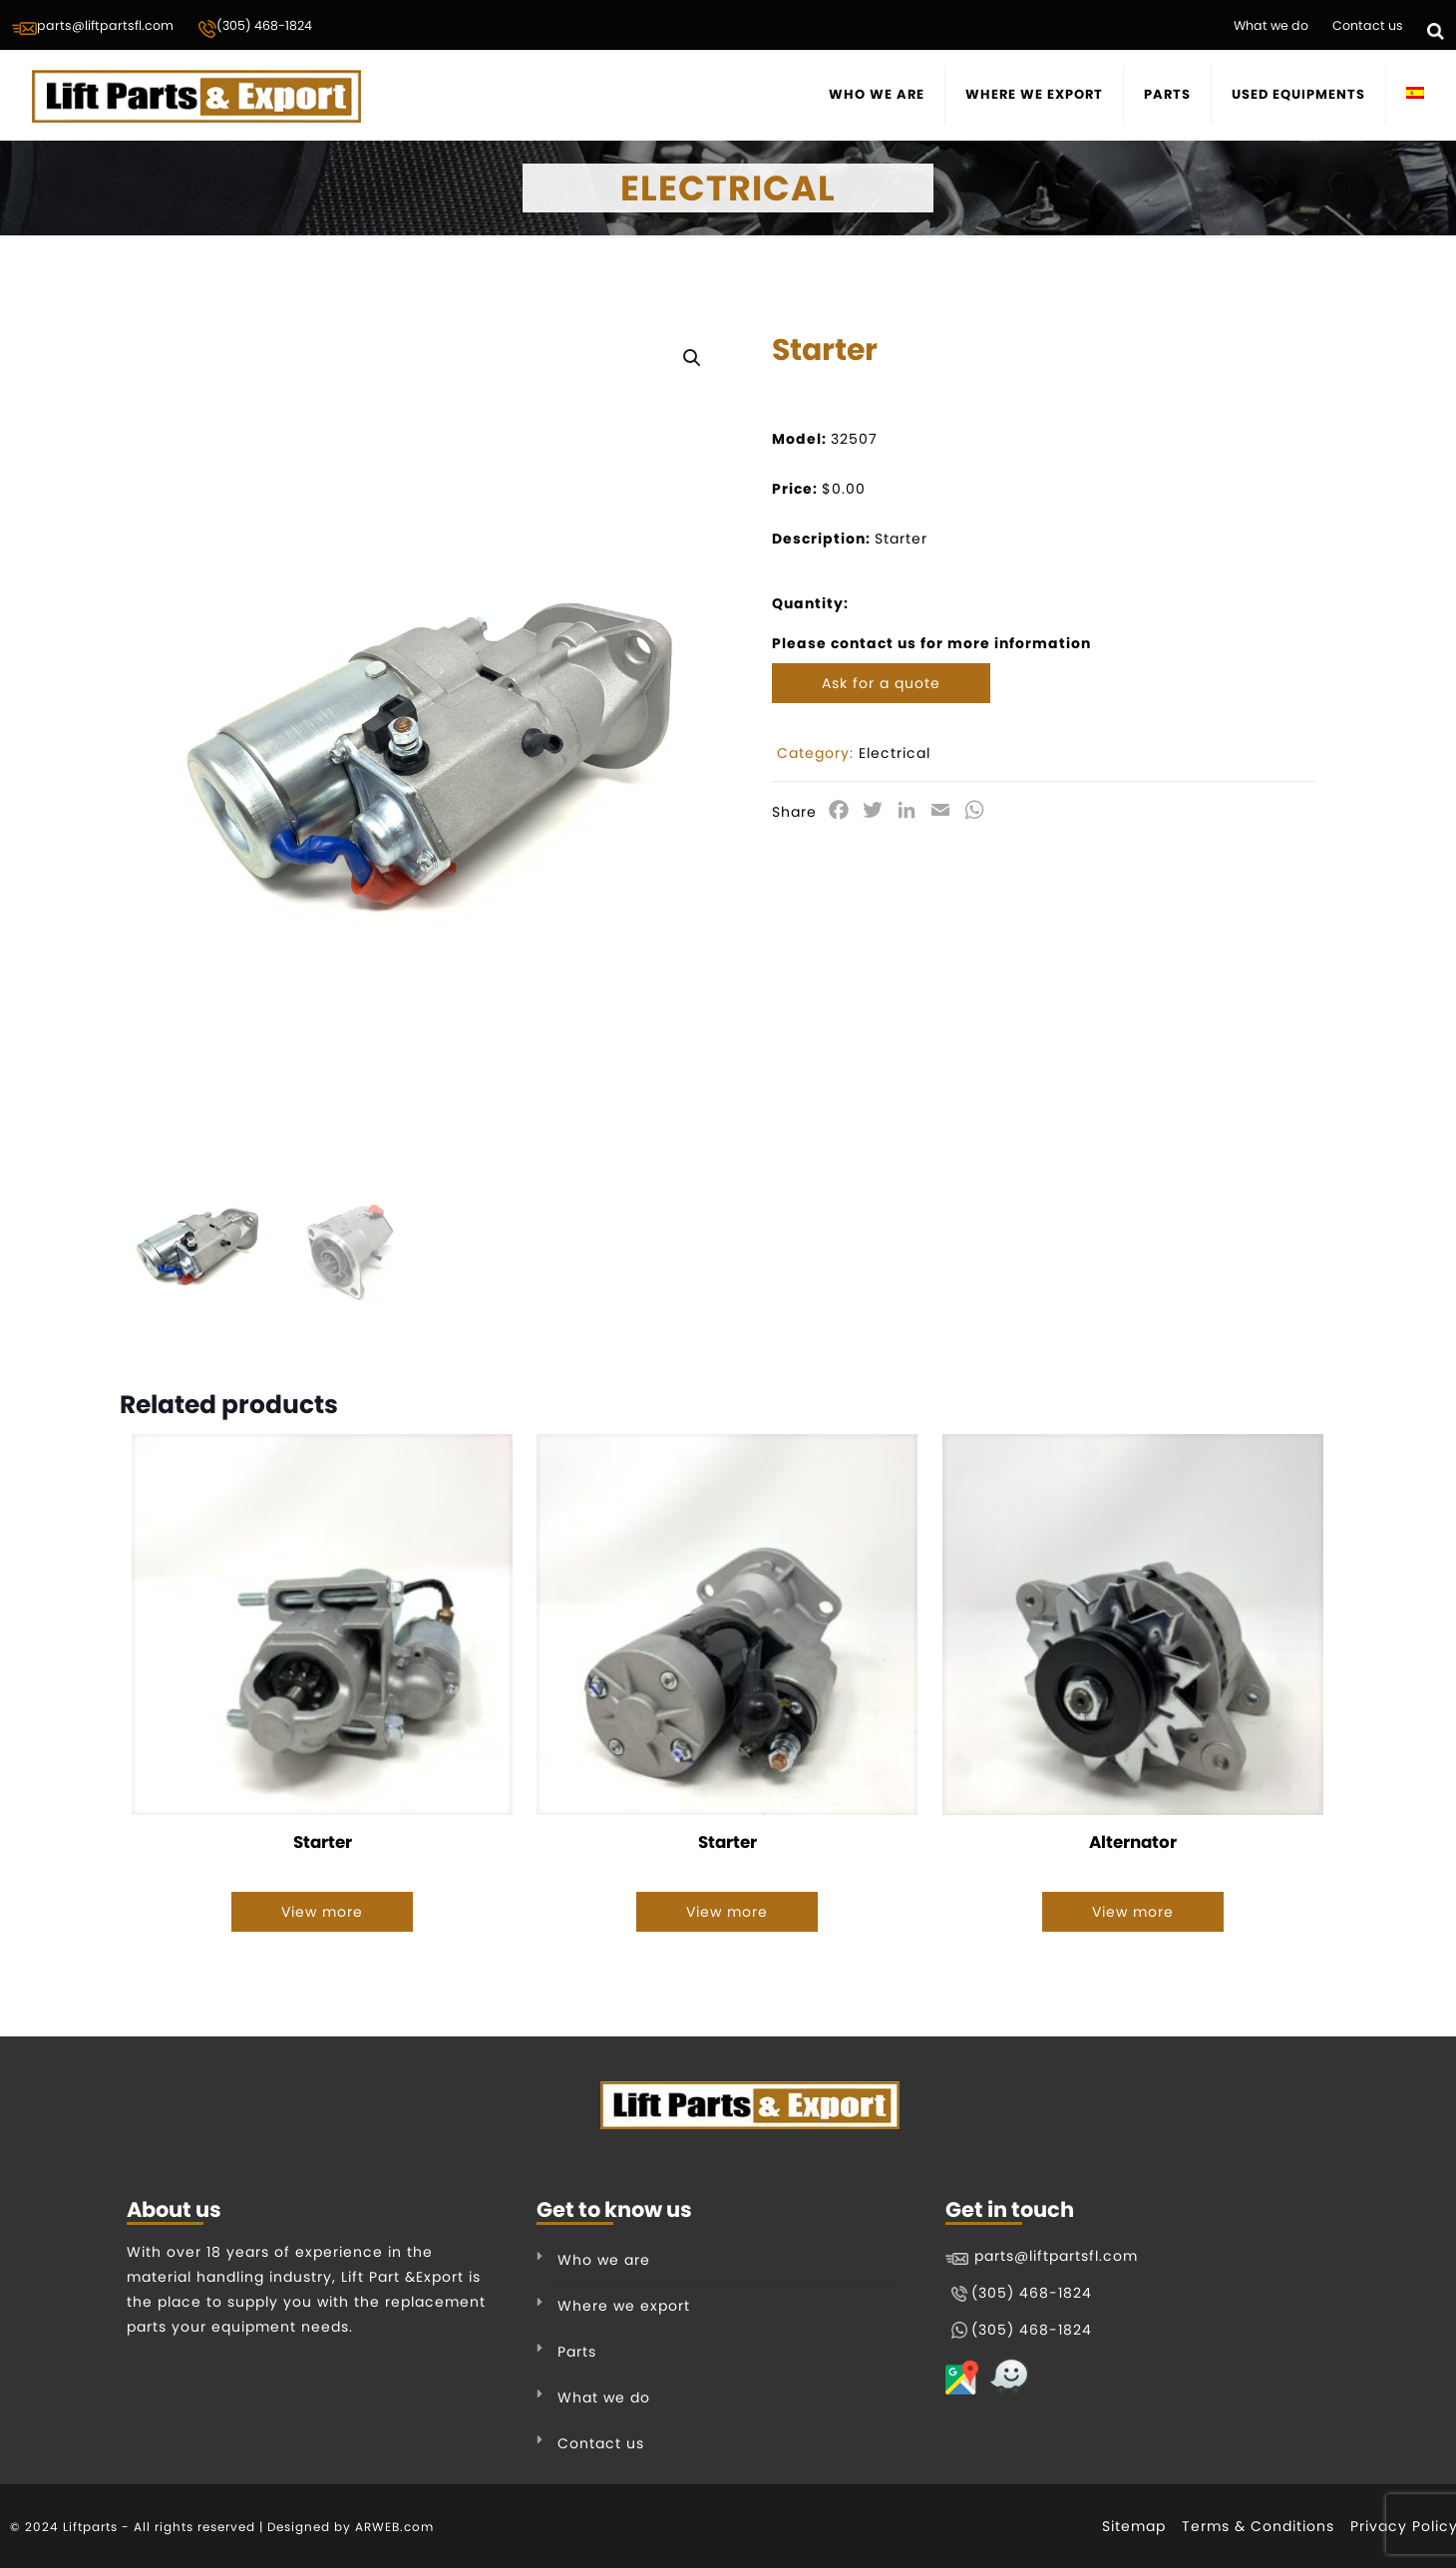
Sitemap (1134, 2526)
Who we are (603, 2260)
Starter (322, 1843)
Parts (576, 2352)
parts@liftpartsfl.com (93, 27)
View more (322, 1913)
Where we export (623, 2306)
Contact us (1367, 25)
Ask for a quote (881, 683)
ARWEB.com (394, 2526)
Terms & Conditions (1258, 2526)
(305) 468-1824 (254, 28)
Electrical (894, 753)
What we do (1271, 25)
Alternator (1133, 1843)
